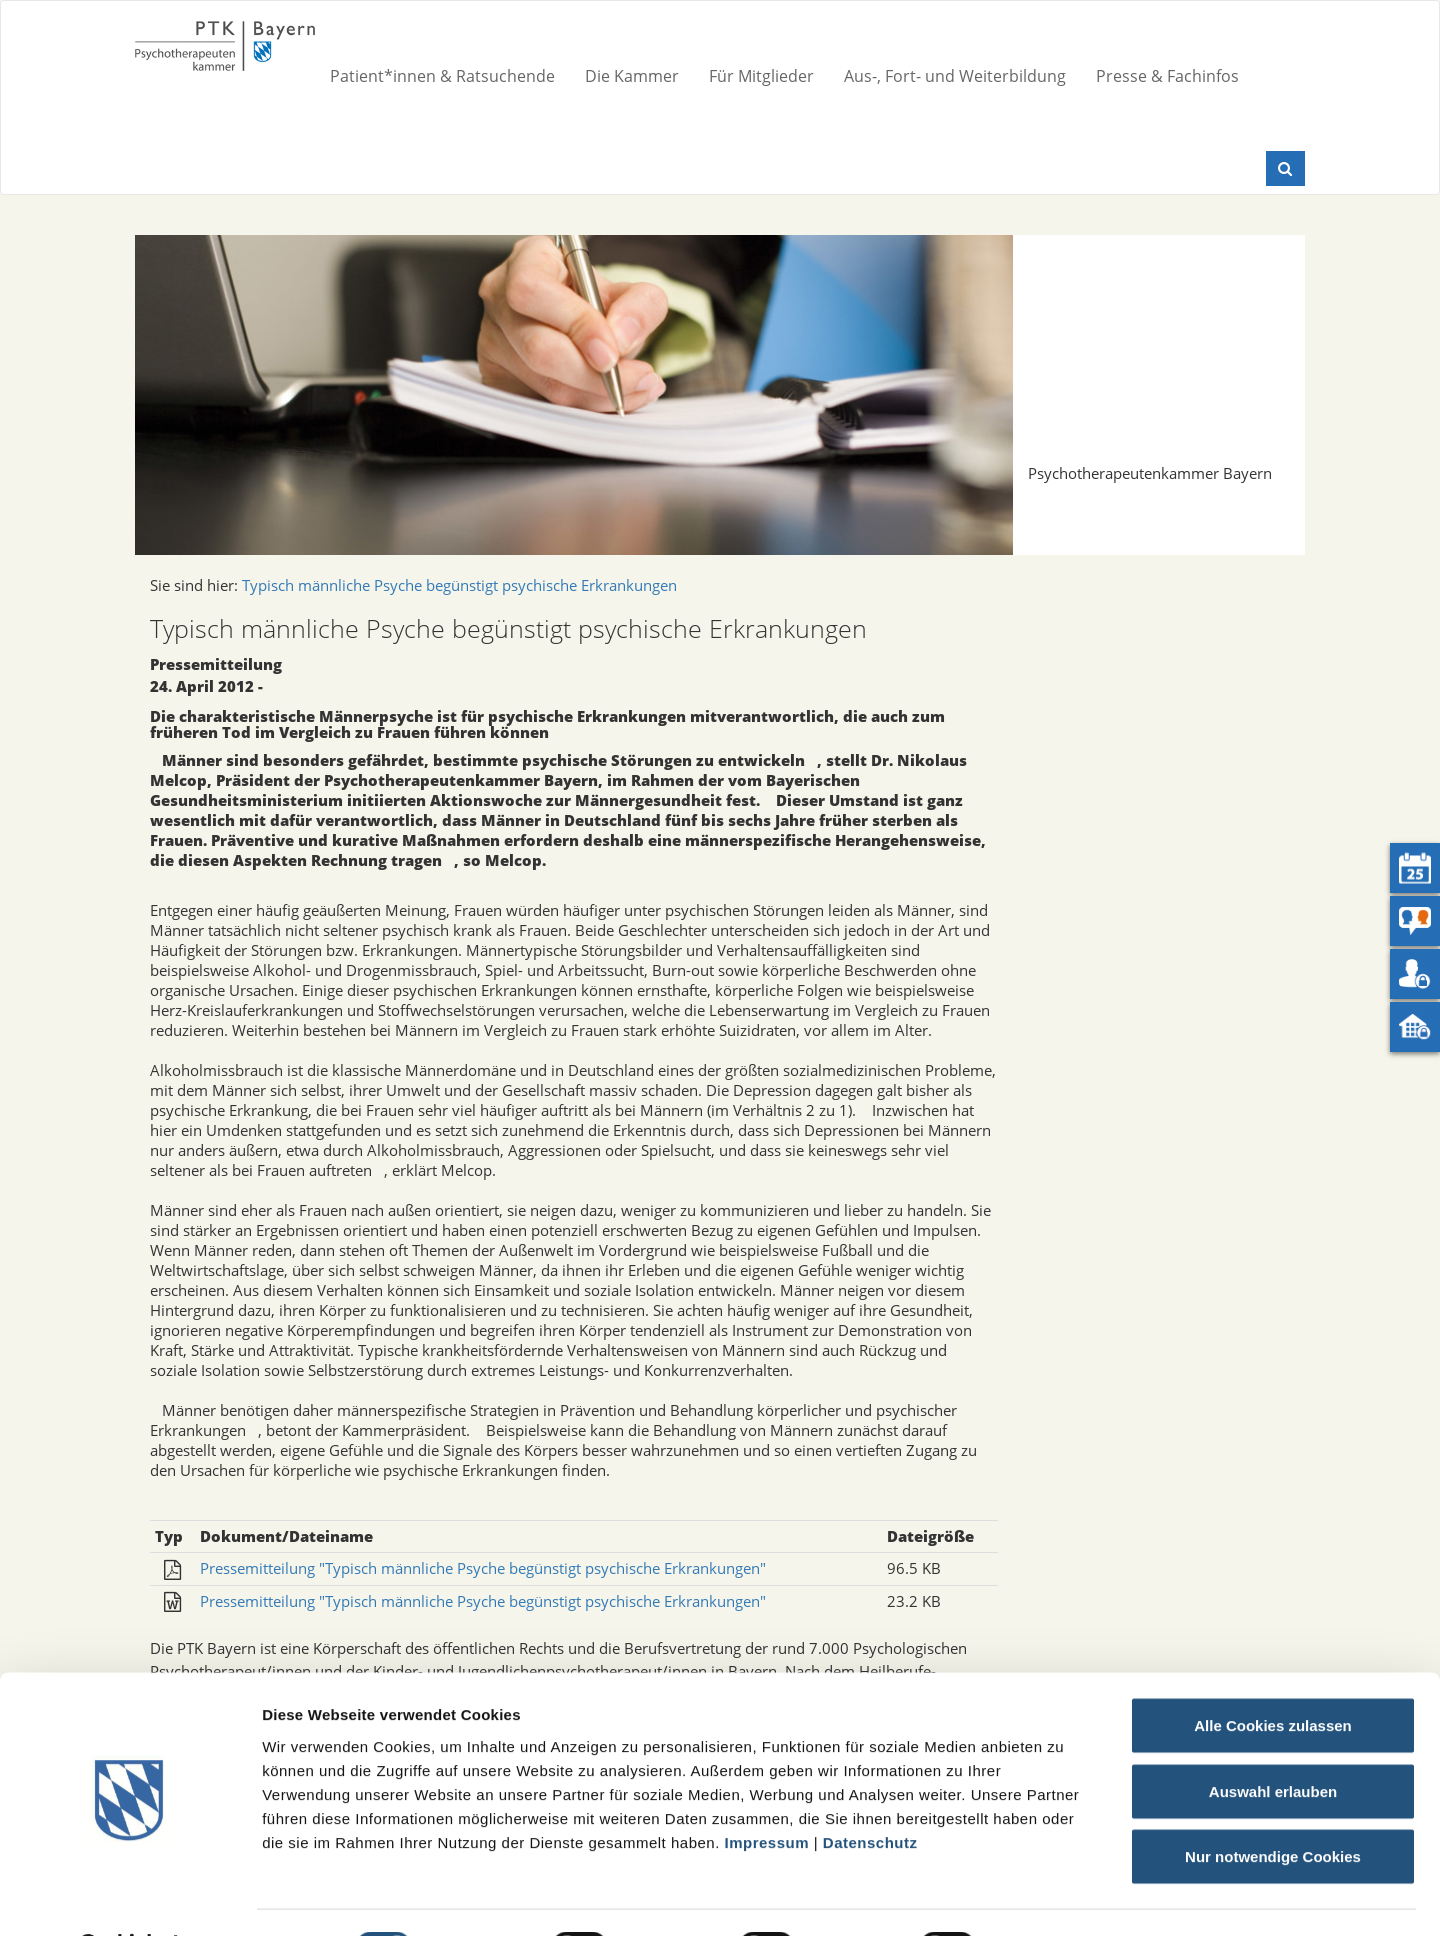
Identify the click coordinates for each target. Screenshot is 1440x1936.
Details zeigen (1063, 1896)
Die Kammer (632, 76)
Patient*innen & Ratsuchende (442, 76)
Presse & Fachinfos (1167, 76)
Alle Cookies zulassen (1273, 1673)
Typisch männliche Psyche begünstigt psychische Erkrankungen (459, 585)
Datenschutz (870, 1789)
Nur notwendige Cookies (1273, 1804)
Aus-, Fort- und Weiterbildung (955, 76)
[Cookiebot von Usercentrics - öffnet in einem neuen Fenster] (129, 1897)
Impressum (767, 1789)
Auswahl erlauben (1273, 1739)
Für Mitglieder (761, 76)
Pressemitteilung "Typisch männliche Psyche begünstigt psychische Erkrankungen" (483, 1568)
